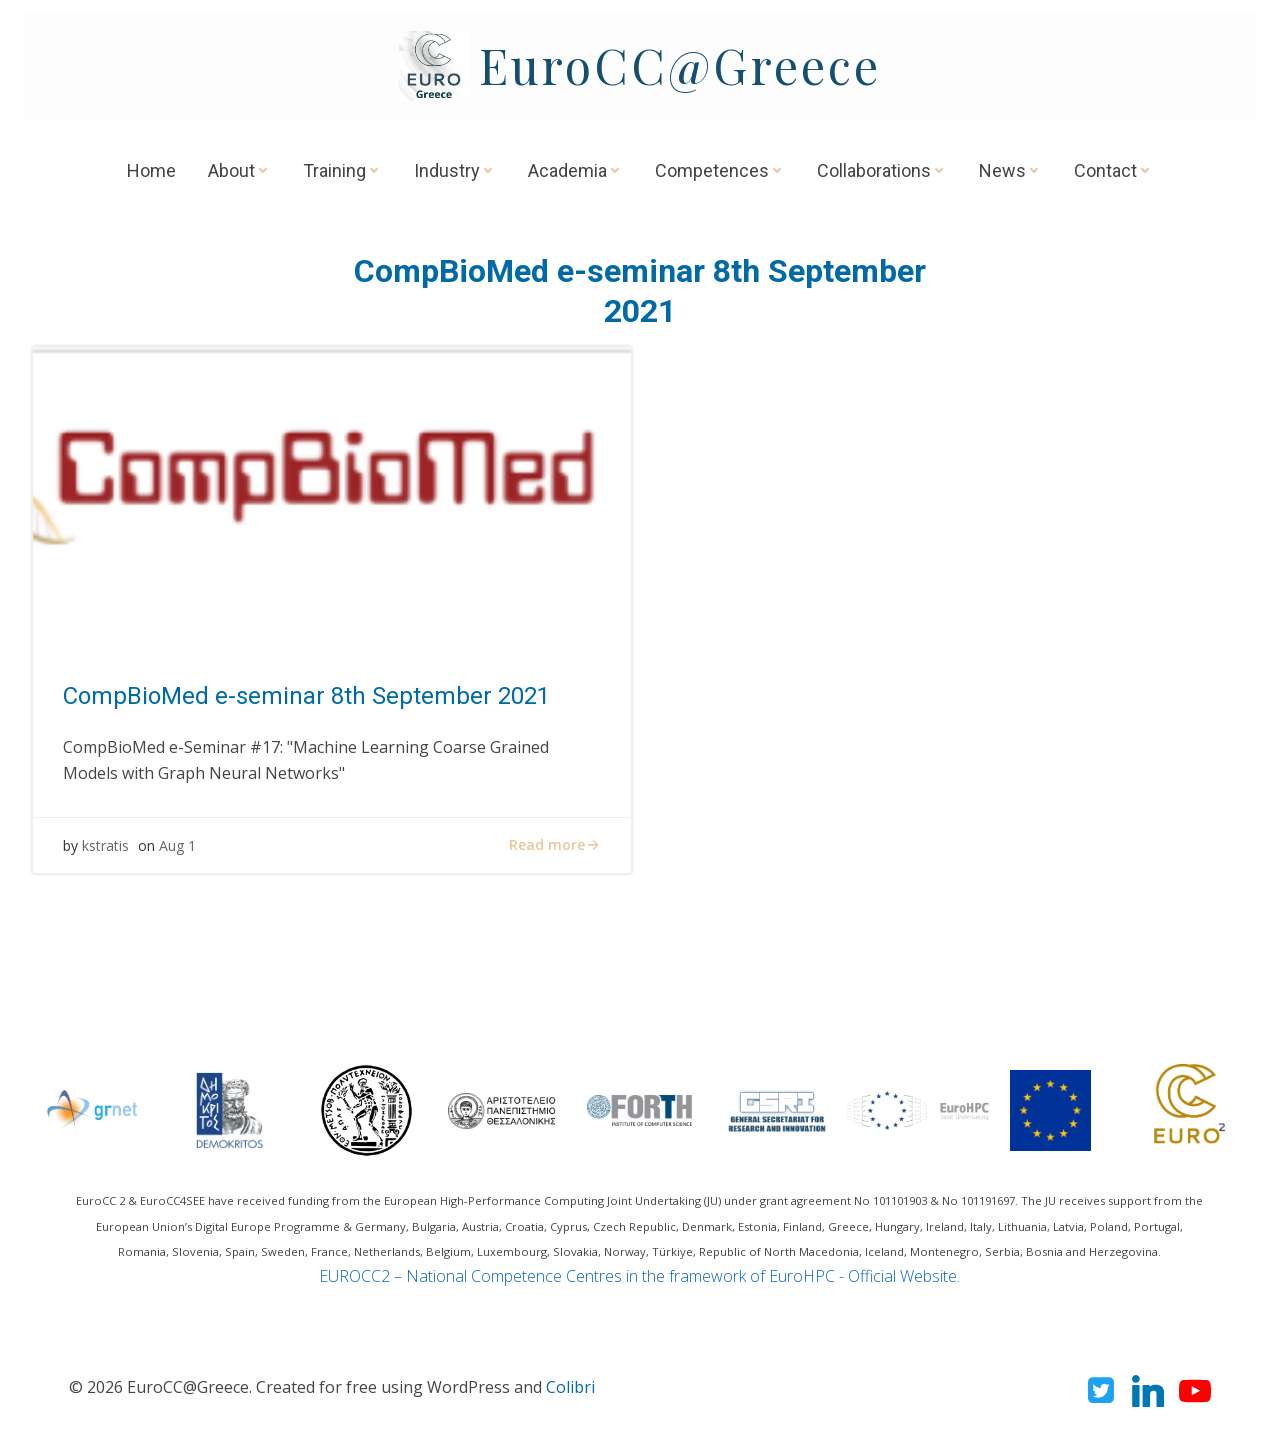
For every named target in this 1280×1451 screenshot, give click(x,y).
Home (151, 170)
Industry (455, 170)
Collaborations (882, 170)
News (1010, 170)
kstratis (105, 845)
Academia (575, 170)
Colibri (570, 1387)
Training (342, 170)
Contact (1113, 170)
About (239, 170)
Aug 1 (177, 845)
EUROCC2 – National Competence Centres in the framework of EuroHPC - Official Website (638, 1276)
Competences (720, 170)
